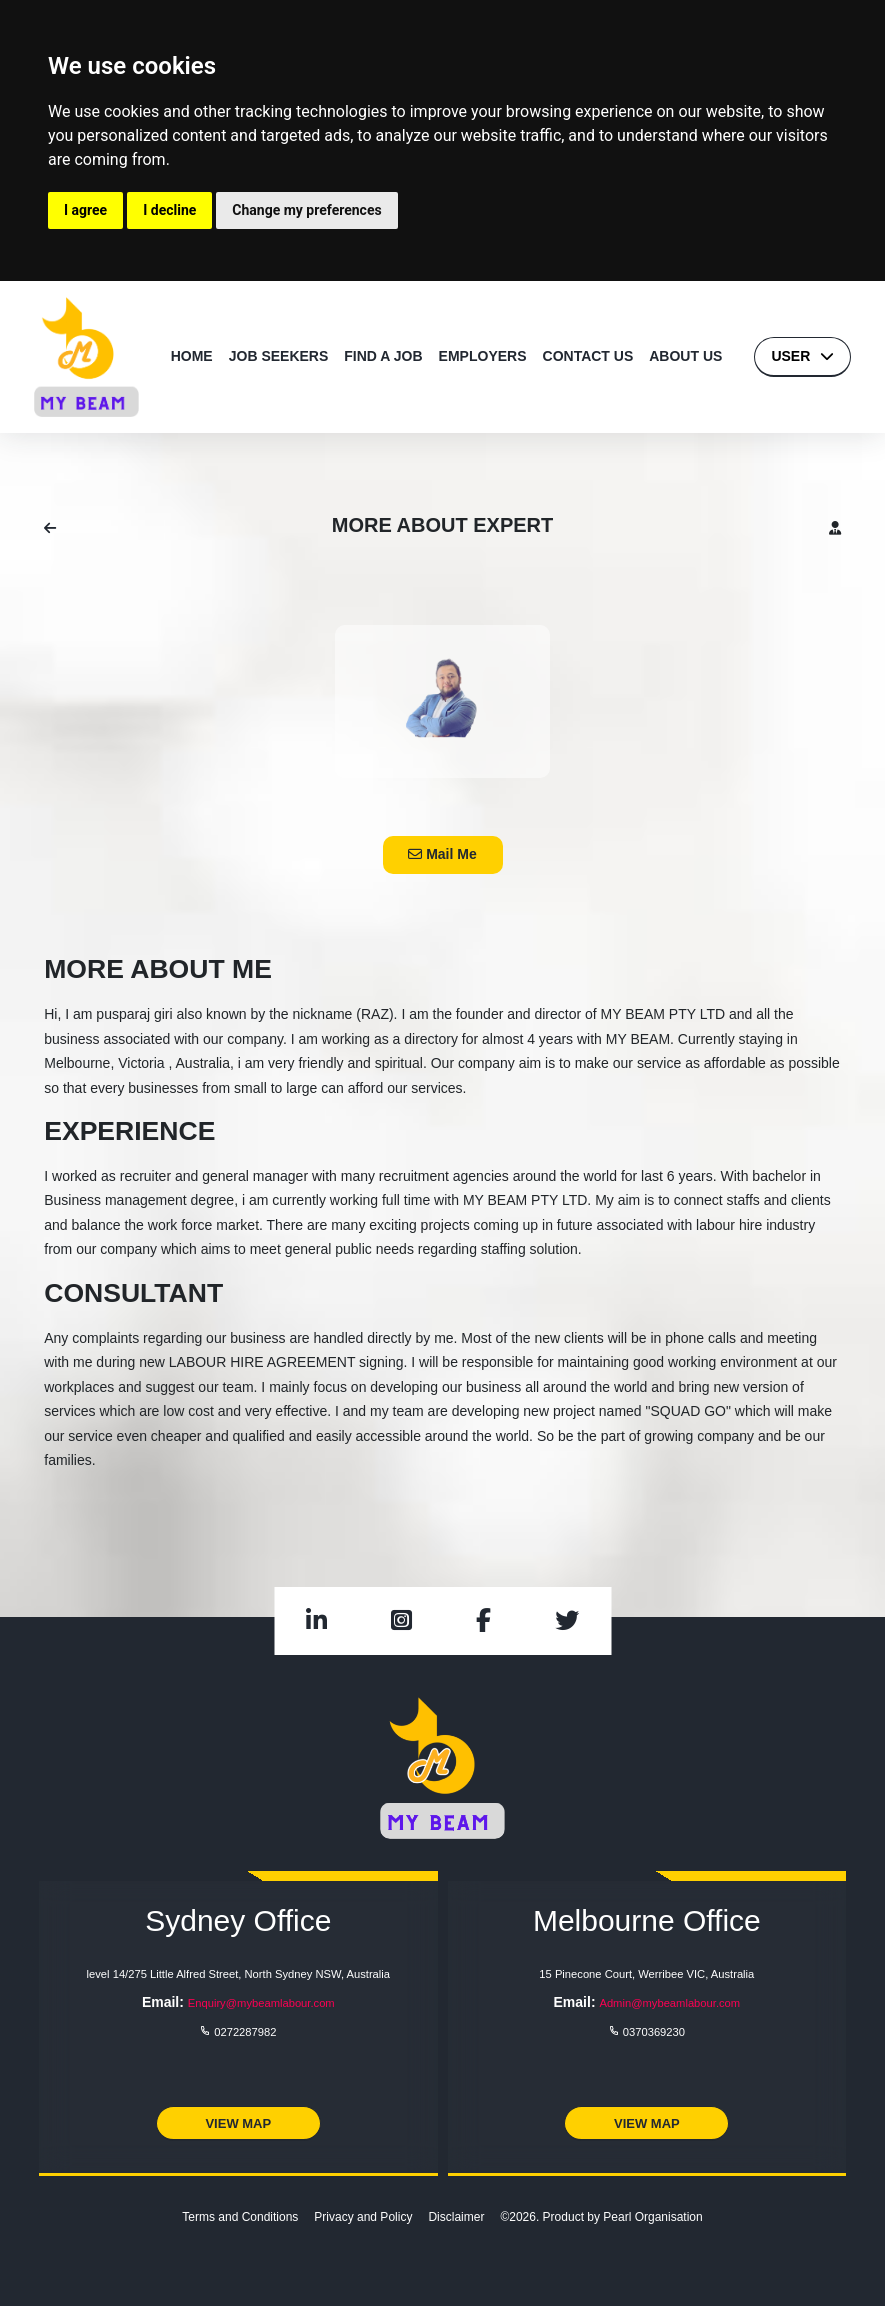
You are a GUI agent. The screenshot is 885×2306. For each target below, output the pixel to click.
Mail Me (442, 854)
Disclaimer (456, 2217)
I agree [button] (85, 210)
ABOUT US (685, 356)
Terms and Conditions (240, 2217)
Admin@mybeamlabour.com (669, 2003)
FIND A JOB (383, 356)
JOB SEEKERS (279, 356)
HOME (192, 356)
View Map (238, 2123)
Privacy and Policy (363, 2217)
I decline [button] (169, 210)
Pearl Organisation (652, 2217)
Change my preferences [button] (306, 210)
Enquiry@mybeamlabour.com (261, 2003)
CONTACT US (588, 356)
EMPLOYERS (483, 356)
